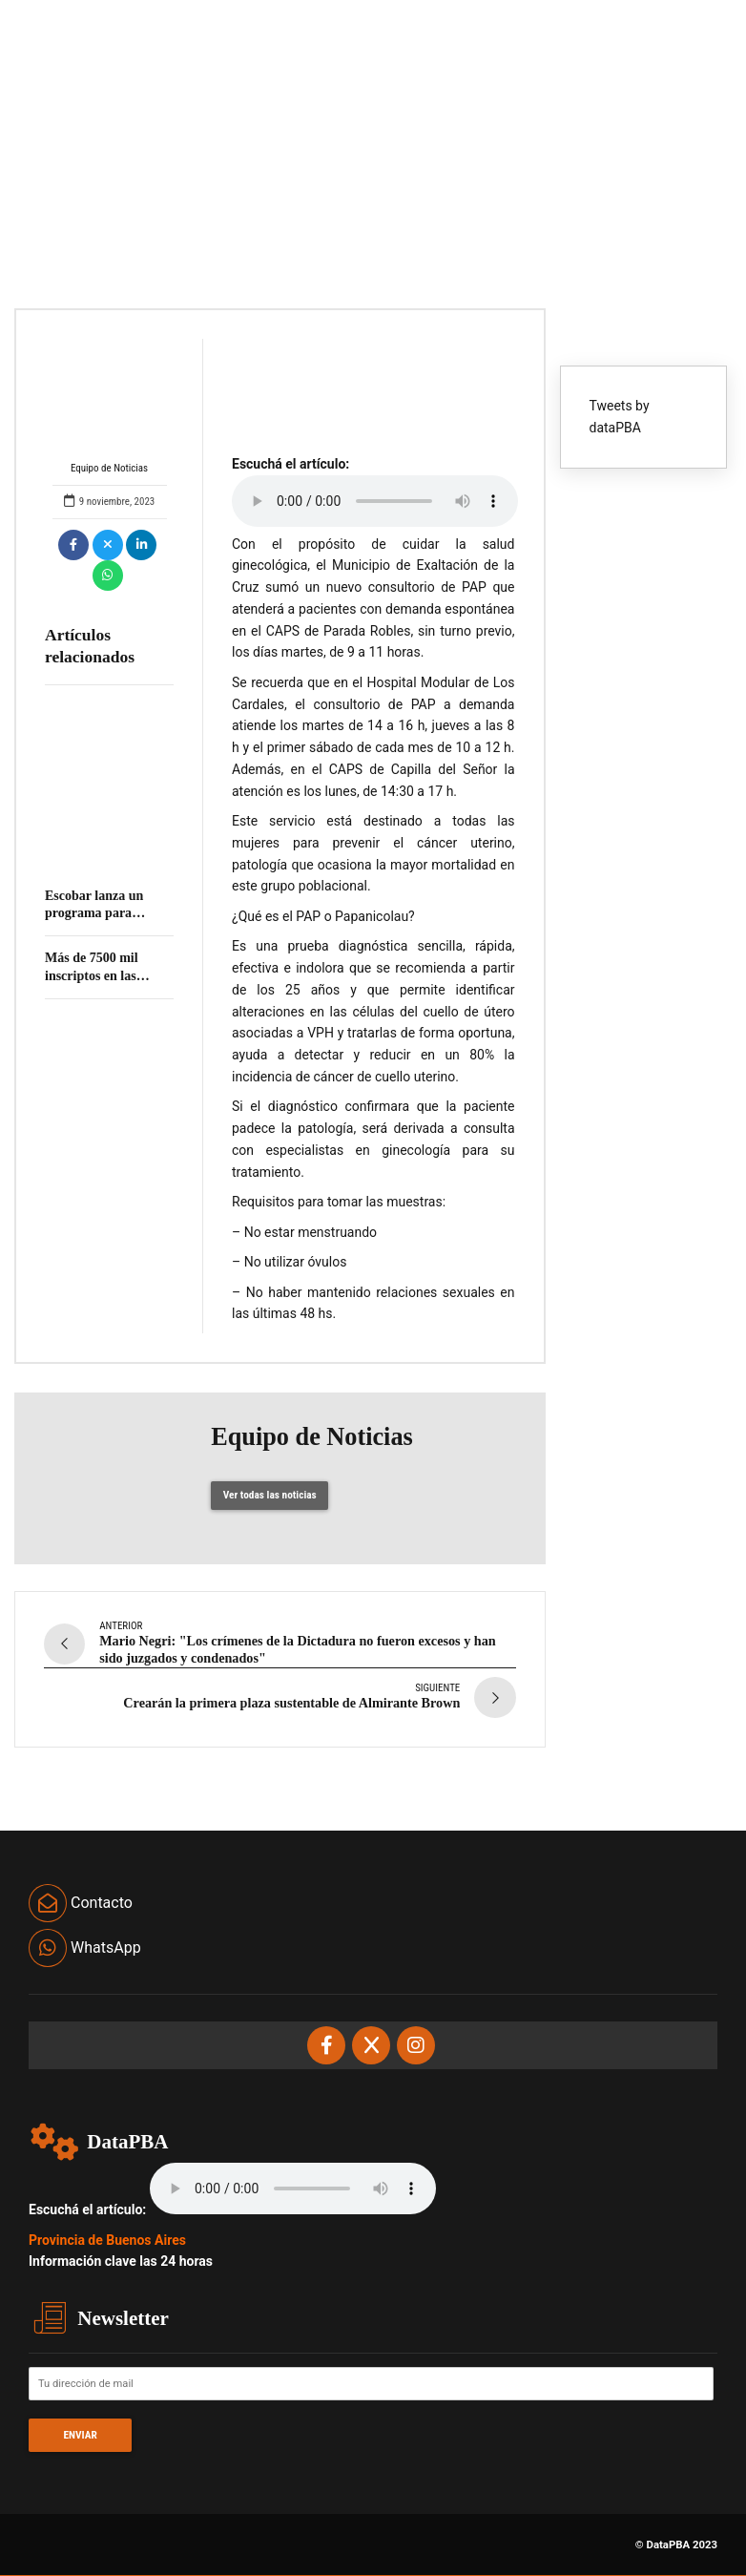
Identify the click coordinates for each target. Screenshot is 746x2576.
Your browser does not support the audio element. (375, 501)
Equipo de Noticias (109, 406)
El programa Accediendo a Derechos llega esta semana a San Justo (100, 849)
